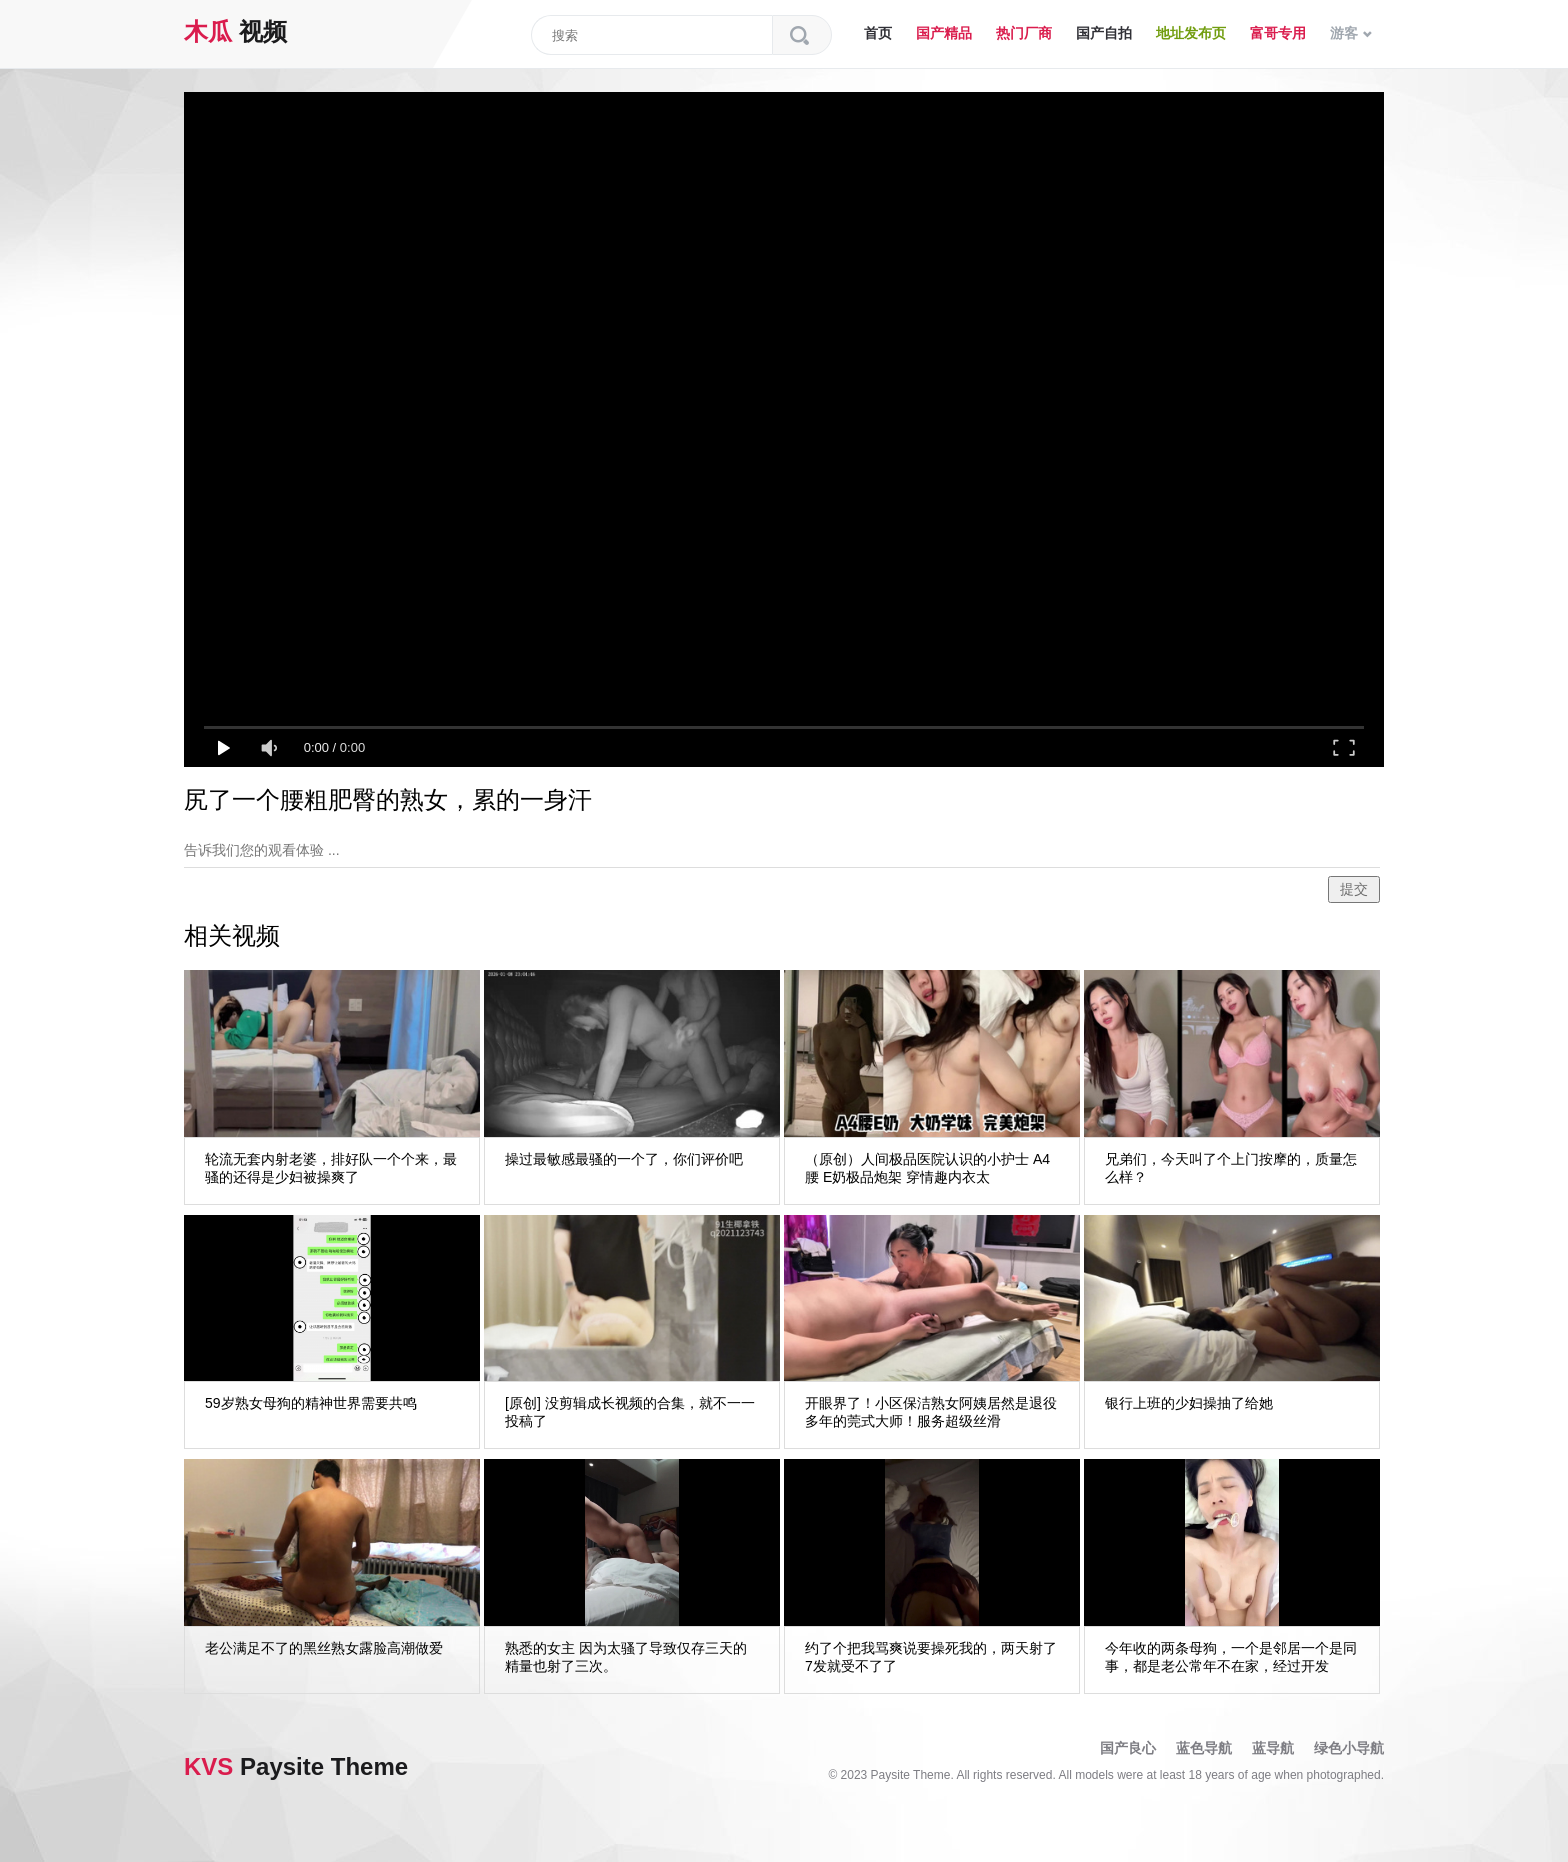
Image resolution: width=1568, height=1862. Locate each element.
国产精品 (944, 33)
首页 (878, 33)
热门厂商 (1024, 33)
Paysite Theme (296, 1766)
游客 (1351, 33)
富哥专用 (1278, 33)
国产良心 (1128, 1748)
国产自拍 (1104, 33)
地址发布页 (1191, 33)
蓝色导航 (1204, 1748)
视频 (235, 31)
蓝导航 (1273, 1748)
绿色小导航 (1349, 1748)
